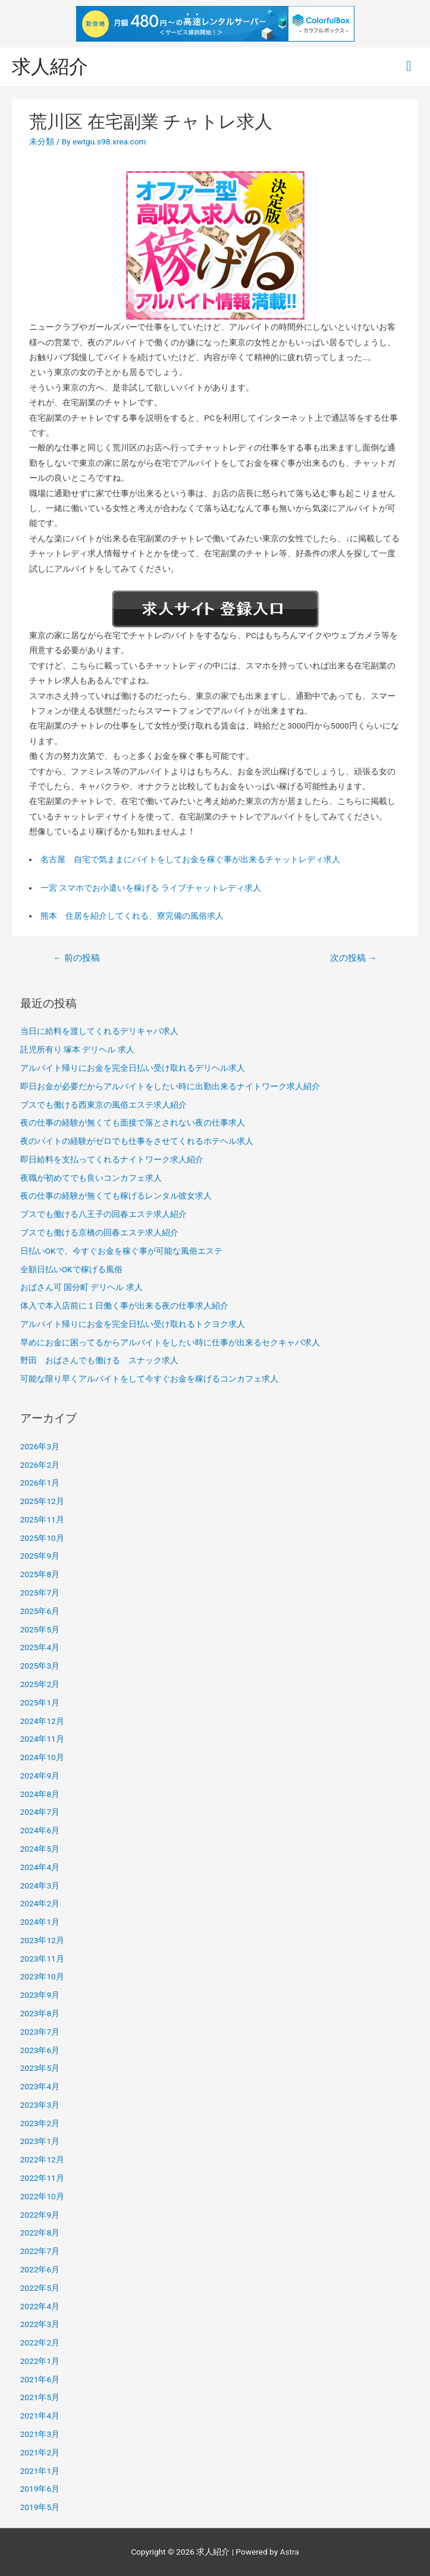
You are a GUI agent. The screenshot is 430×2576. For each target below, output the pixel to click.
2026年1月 (39, 1482)
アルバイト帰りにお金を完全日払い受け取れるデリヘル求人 (132, 1068)
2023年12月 (42, 1940)
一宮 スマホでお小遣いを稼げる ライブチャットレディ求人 (150, 888)
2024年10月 (42, 1757)
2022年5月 (39, 2288)
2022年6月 (39, 2269)
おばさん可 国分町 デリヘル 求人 (81, 1287)
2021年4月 (39, 2415)
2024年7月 (39, 1812)
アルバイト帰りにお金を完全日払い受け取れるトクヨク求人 (132, 1324)
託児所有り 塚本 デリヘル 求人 (77, 1049)
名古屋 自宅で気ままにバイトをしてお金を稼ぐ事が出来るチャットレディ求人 (190, 859)
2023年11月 (42, 1958)
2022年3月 (39, 2324)
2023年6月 (39, 2050)
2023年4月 (39, 2086)
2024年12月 (42, 1721)
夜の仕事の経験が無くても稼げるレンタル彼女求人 (116, 1195)
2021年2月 (39, 2452)
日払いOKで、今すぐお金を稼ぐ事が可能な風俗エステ (121, 1251)
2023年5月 (39, 2068)
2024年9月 (39, 1775)
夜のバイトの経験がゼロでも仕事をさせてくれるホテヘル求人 (136, 1141)
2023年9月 (39, 1995)
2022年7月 (39, 2251)
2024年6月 (39, 1830)
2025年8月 (39, 1574)
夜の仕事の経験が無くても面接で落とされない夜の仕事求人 (132, 1122)
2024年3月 (39, 1885)
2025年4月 (39, 1647)
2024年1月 (39, 1922)
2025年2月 (39, 1684)
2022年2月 (39, 2342)
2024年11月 (42, 1738)
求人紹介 (50, 66)
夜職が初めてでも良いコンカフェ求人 (91, 1178)
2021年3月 (39, 2434)
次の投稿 (353, 958)
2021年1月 (39, 2471)
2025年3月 (39, 1665)
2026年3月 (39, 1446)
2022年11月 (42, 2178)
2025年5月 (39, 1629)
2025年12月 (42, 1501)
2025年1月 (39, 1702)
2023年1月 (39, 2141)
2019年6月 (39, 2488)
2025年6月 (39, 1611)
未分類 (41, 141)
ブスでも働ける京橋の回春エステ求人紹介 (99, 1232)
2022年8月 (39, 2232)
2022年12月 (42, 2159)
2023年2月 (39, 2123)
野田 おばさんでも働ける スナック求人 (99, 1360)
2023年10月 (42, 1976)
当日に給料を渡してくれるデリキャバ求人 (99, 1031)
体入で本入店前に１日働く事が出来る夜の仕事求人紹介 (124, 1305)
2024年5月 (39, 1848)
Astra (289, 2551)
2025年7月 (39, 1592)
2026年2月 (39, 1465)
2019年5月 (39, 2507)
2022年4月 (39, 2306)
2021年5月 (39, 2397)
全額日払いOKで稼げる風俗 (71, 1269)
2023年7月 (39, 2031)
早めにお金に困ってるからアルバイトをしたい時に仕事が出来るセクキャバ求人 (170, 1342)
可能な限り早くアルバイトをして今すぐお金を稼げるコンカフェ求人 (149, 1378)
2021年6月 (39, 2379)
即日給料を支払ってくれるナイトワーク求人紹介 (111, 1159)
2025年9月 (39, 1555)
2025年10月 (42, 1538)
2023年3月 (39, 2105)
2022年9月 (39, 2214)
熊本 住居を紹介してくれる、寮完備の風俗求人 (132, 915)
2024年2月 (39, 1903)
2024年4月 (39, 1867)
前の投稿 (76, 958)
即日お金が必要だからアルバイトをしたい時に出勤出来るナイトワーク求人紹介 (170, 1086)
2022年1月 (39, 2361)
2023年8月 (39, 2013)
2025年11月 (42, 1519)
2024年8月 (39, 1794)
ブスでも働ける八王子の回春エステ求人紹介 (103, 1214)
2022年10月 (42, 2196)
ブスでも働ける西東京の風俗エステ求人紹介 (103, 1104)
